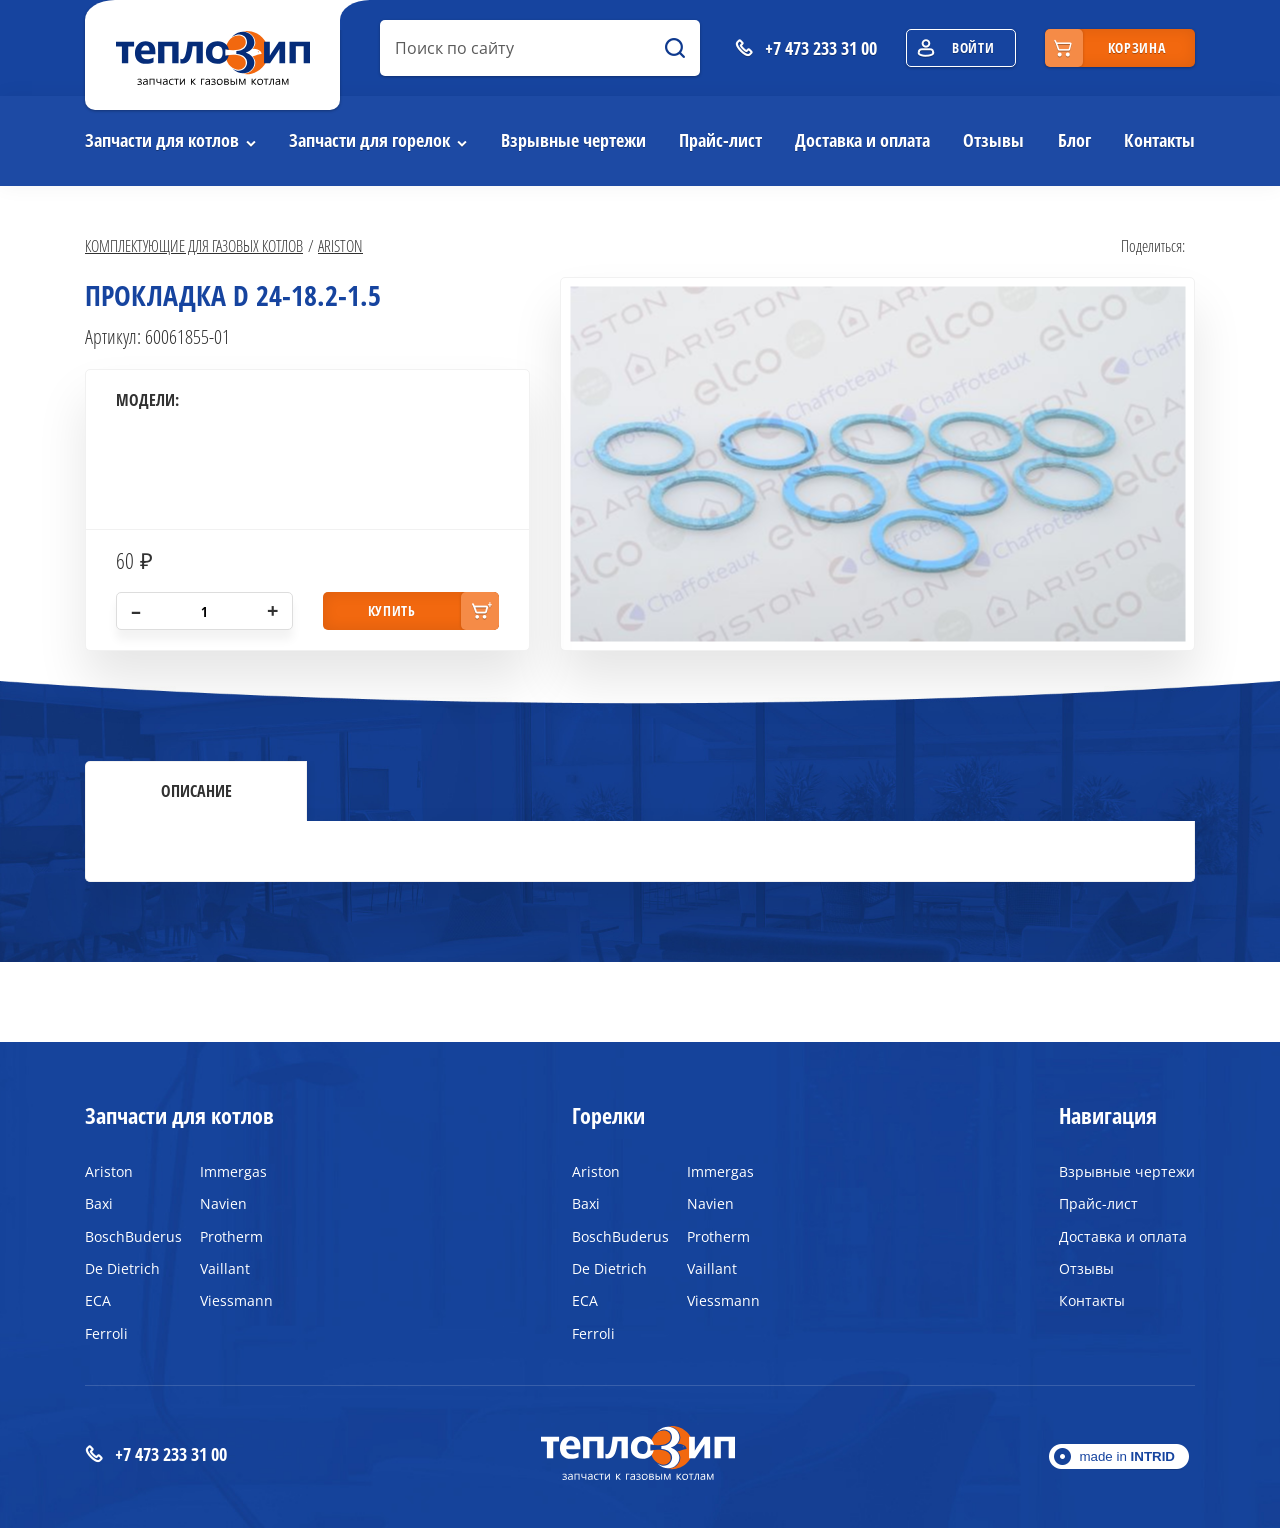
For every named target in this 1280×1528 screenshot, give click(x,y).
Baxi (99, 1203)
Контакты (1159, 140)
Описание (196, 791)
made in (1127, 1456)
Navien (223, 1203)
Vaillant (225, 1268)
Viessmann (236, 1300)
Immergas (233, 1171)
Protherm (231, 1236)
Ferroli (106, 1333)
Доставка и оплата (862, 140)
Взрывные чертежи (573, 140)
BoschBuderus (127, 1236)
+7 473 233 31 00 (156, 1454)
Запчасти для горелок (369, 140)
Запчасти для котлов (162, 140)
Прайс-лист (720, 140)
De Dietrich (122, 1268)
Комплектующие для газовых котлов (194, 245)
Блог (1074, 140)
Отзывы (993, 140)
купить (392, 610)
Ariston (340, 245)
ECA (98, 1300)
